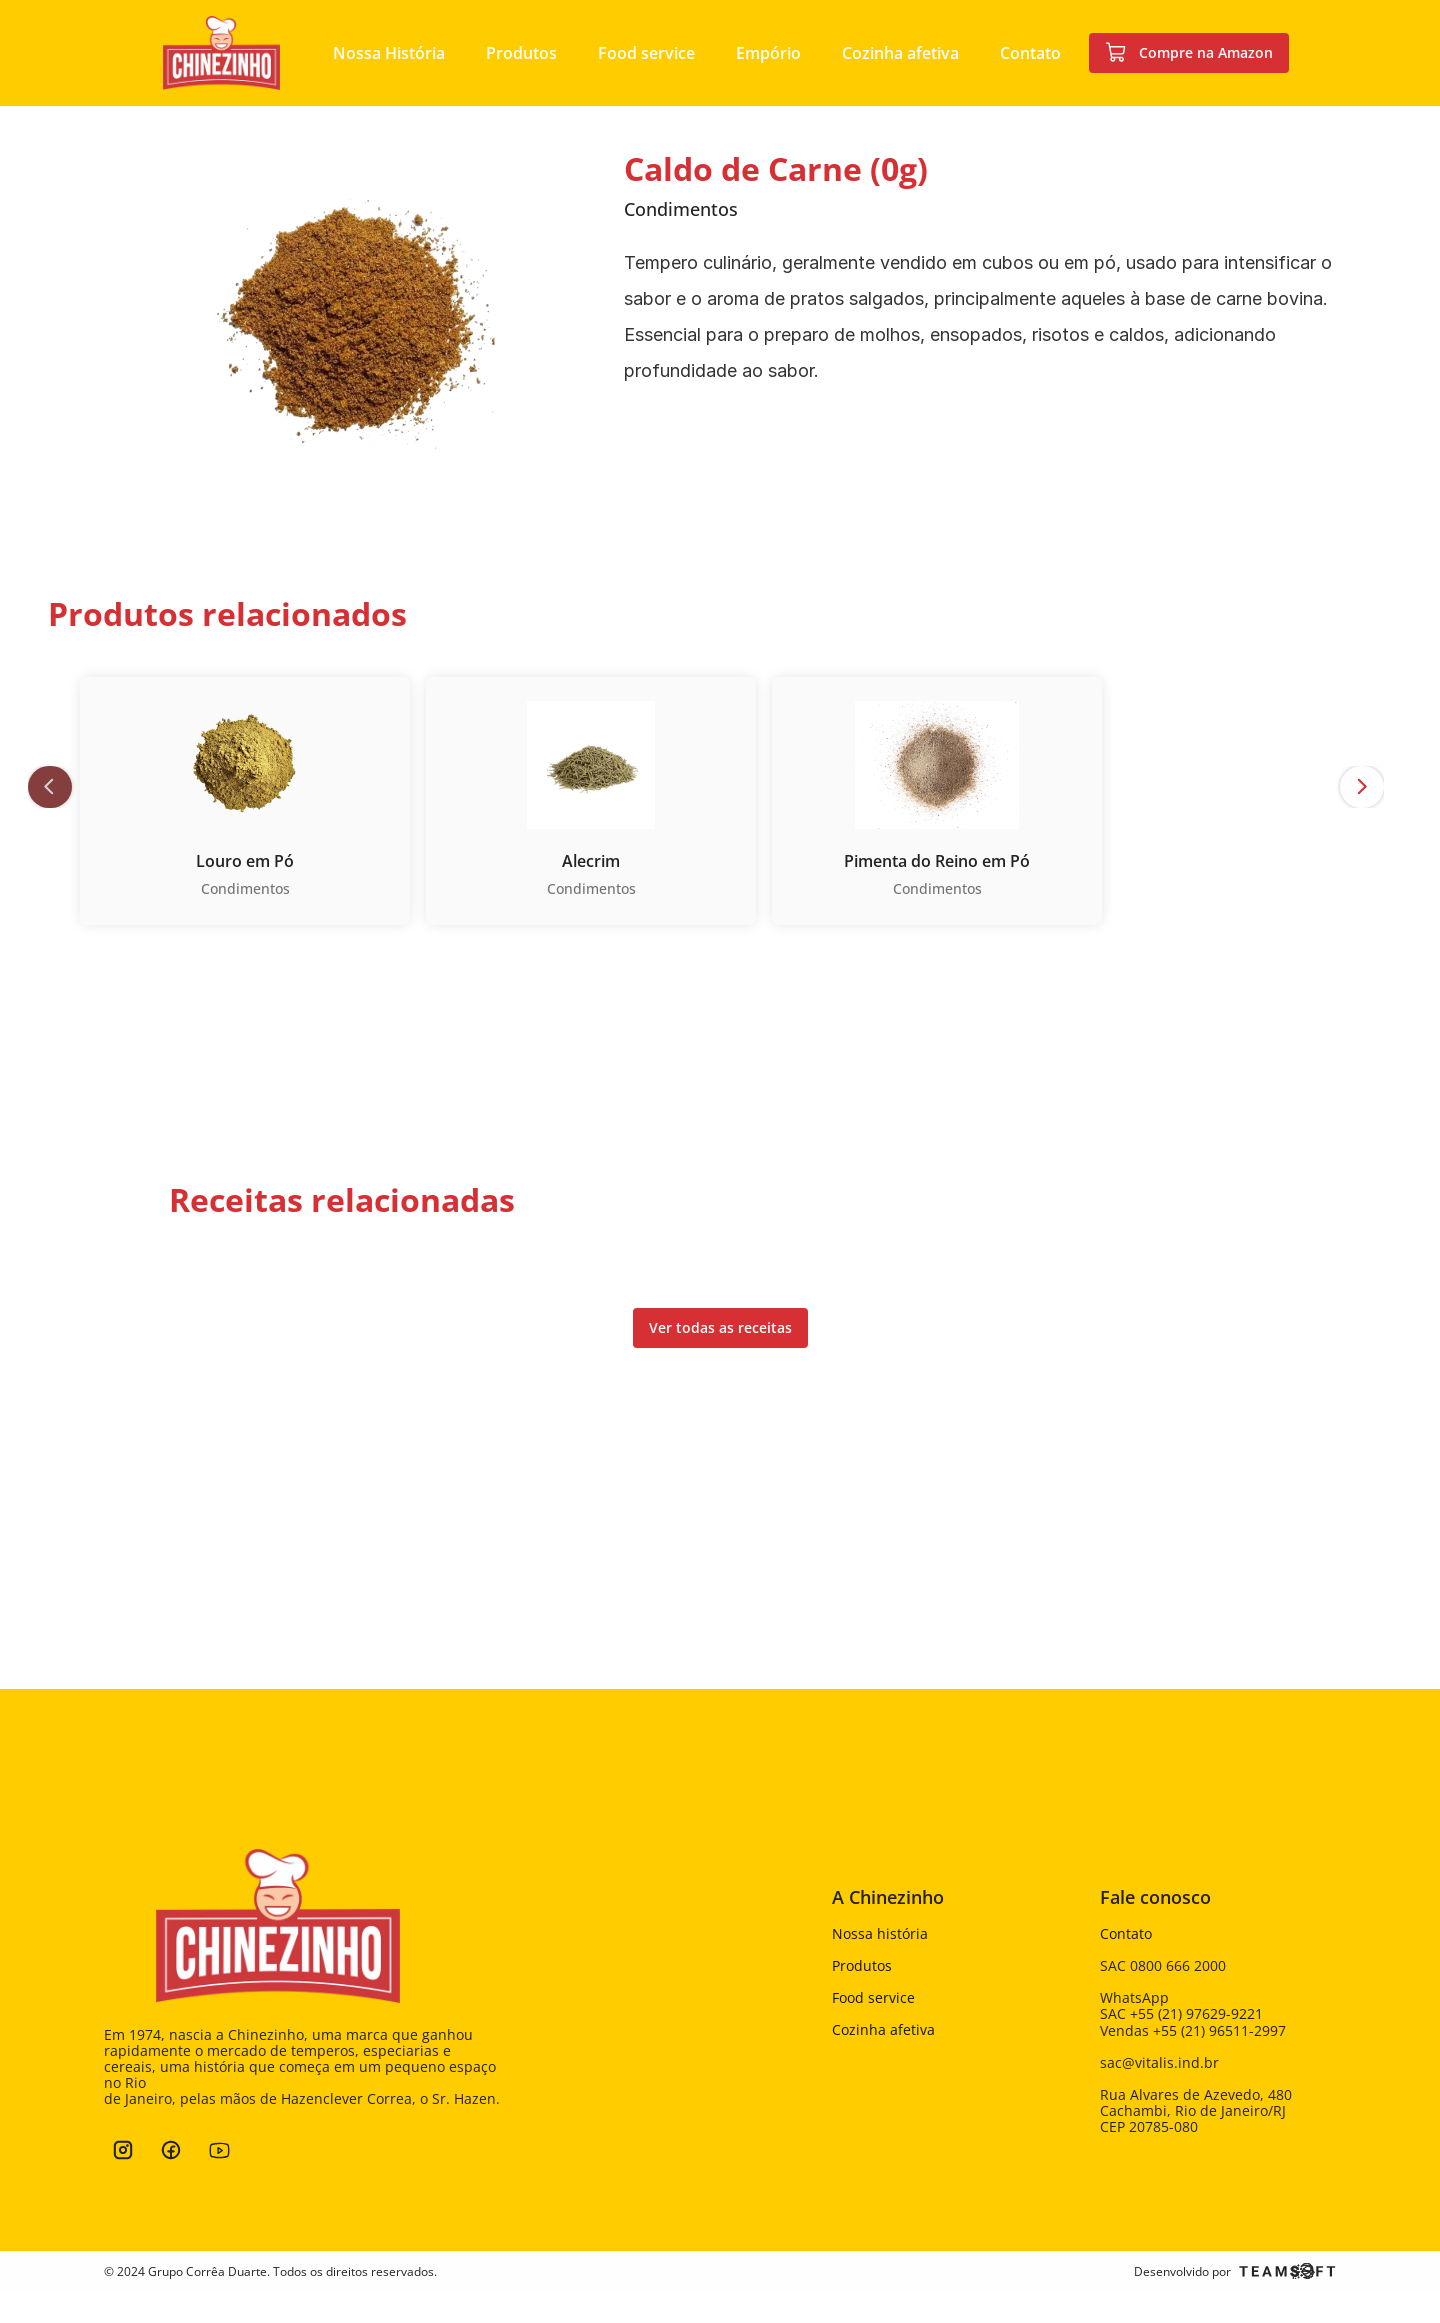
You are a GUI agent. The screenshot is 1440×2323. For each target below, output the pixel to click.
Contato (1126, 1933)
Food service (873, 1997)
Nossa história (880, 1933)
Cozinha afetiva (883, 2029)
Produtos (862, 1965)
